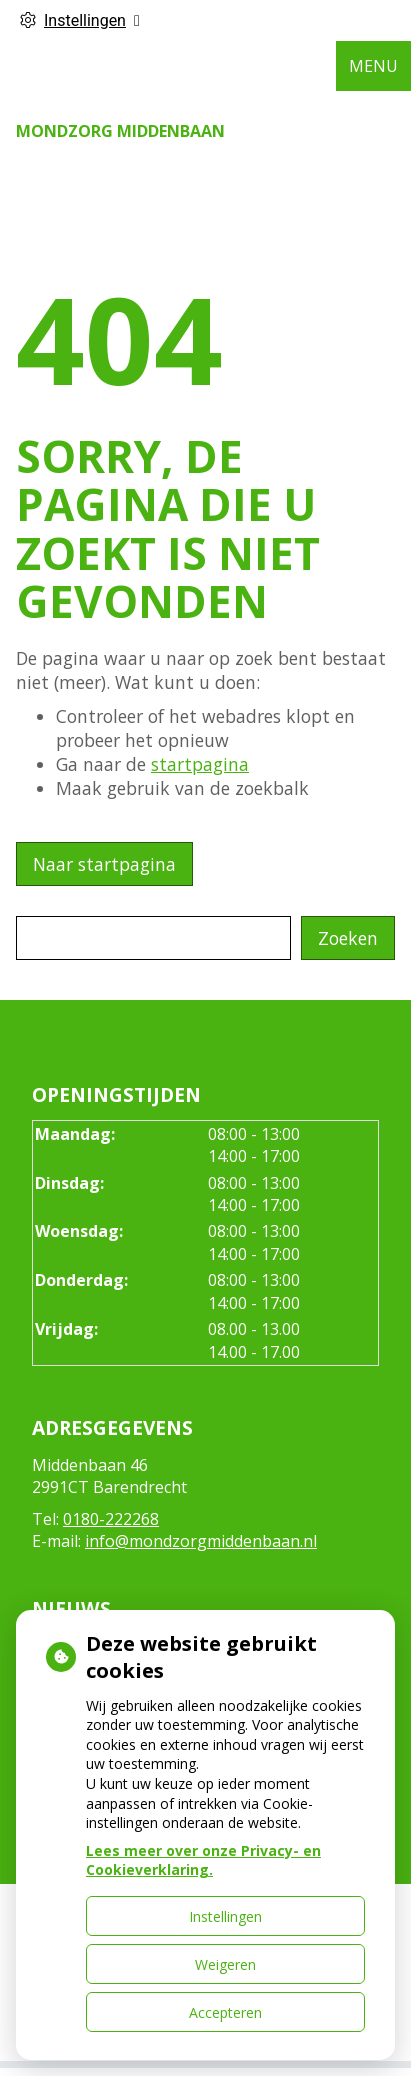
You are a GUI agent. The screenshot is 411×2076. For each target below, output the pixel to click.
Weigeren (225, 1964)
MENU (373, 66)
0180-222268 (111, 1519)
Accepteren (225, 2012)
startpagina (200, 764)
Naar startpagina (104, 864)
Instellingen (225, 1916)
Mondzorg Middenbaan (120, 131)
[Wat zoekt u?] (153, 938)
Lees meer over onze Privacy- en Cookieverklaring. (203, 1860)
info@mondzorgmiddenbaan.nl (201, 1541)
